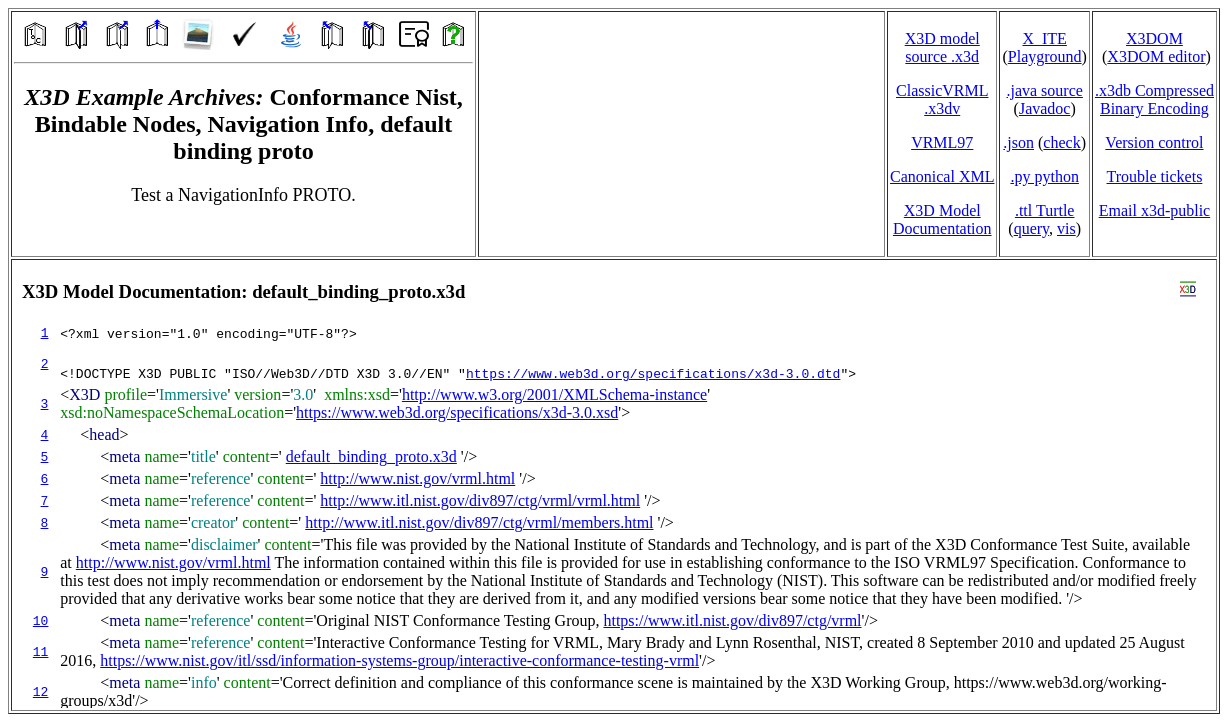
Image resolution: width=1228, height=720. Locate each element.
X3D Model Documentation (942, 219)
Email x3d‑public (1155, 210)
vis (1066, 228)
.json (1018, 142)
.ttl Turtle (1045, 210)
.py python (1044, 176)
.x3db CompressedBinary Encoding (1154, 99)
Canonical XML (942, 176)
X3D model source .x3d (942, 47)
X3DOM (1154, 38)
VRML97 (942, 142)
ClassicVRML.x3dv (942, 99)
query (1031, 228)
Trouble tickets (1155, 176)
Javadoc (1045, 108)
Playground (1045, 56)
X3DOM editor (1156, 56)
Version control (1154, 142)
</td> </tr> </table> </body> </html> (614, 485)
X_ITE (1044, 38)
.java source (1044, 90)
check (1061, 142)
